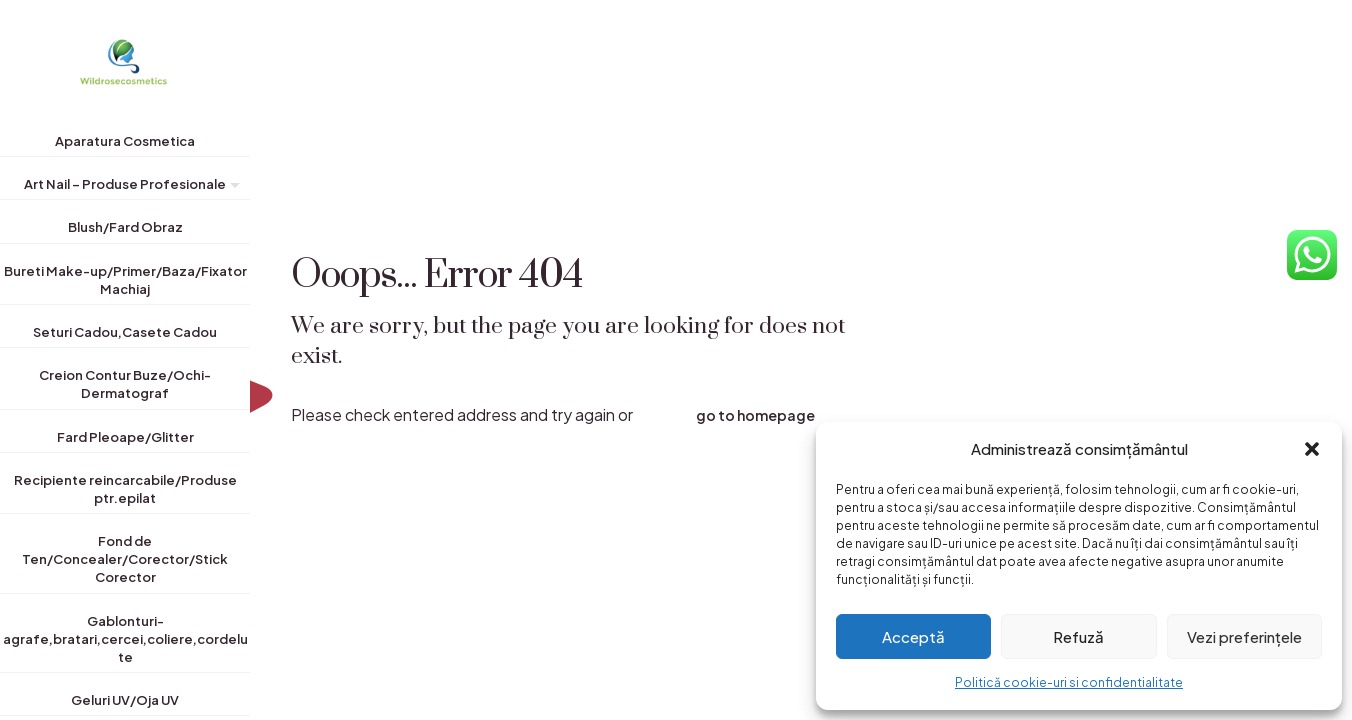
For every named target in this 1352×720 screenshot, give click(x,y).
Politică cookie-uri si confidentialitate (1069, 682)
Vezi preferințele (1244, 636)
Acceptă (913, 636)
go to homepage (755, 415)
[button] (1312, 449)
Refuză (1078, 636)
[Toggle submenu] (231, 188)
